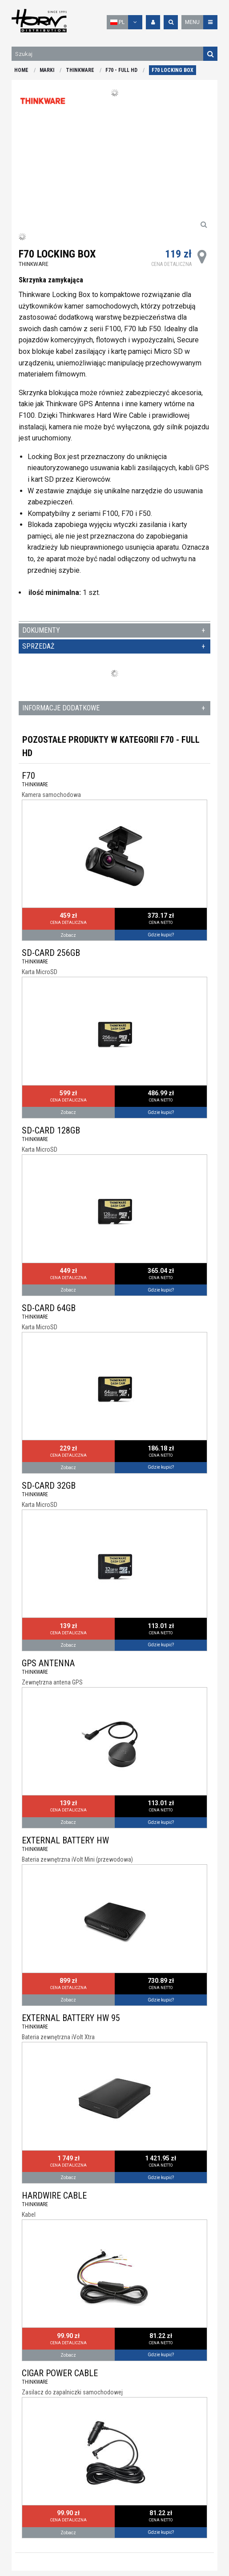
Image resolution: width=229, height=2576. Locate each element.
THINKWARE (80, 70)
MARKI (47, 70)
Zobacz (68, 935)
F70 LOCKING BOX (172, 70)
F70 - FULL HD (121, 70)
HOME (21, 70)
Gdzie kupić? (161, 934)
